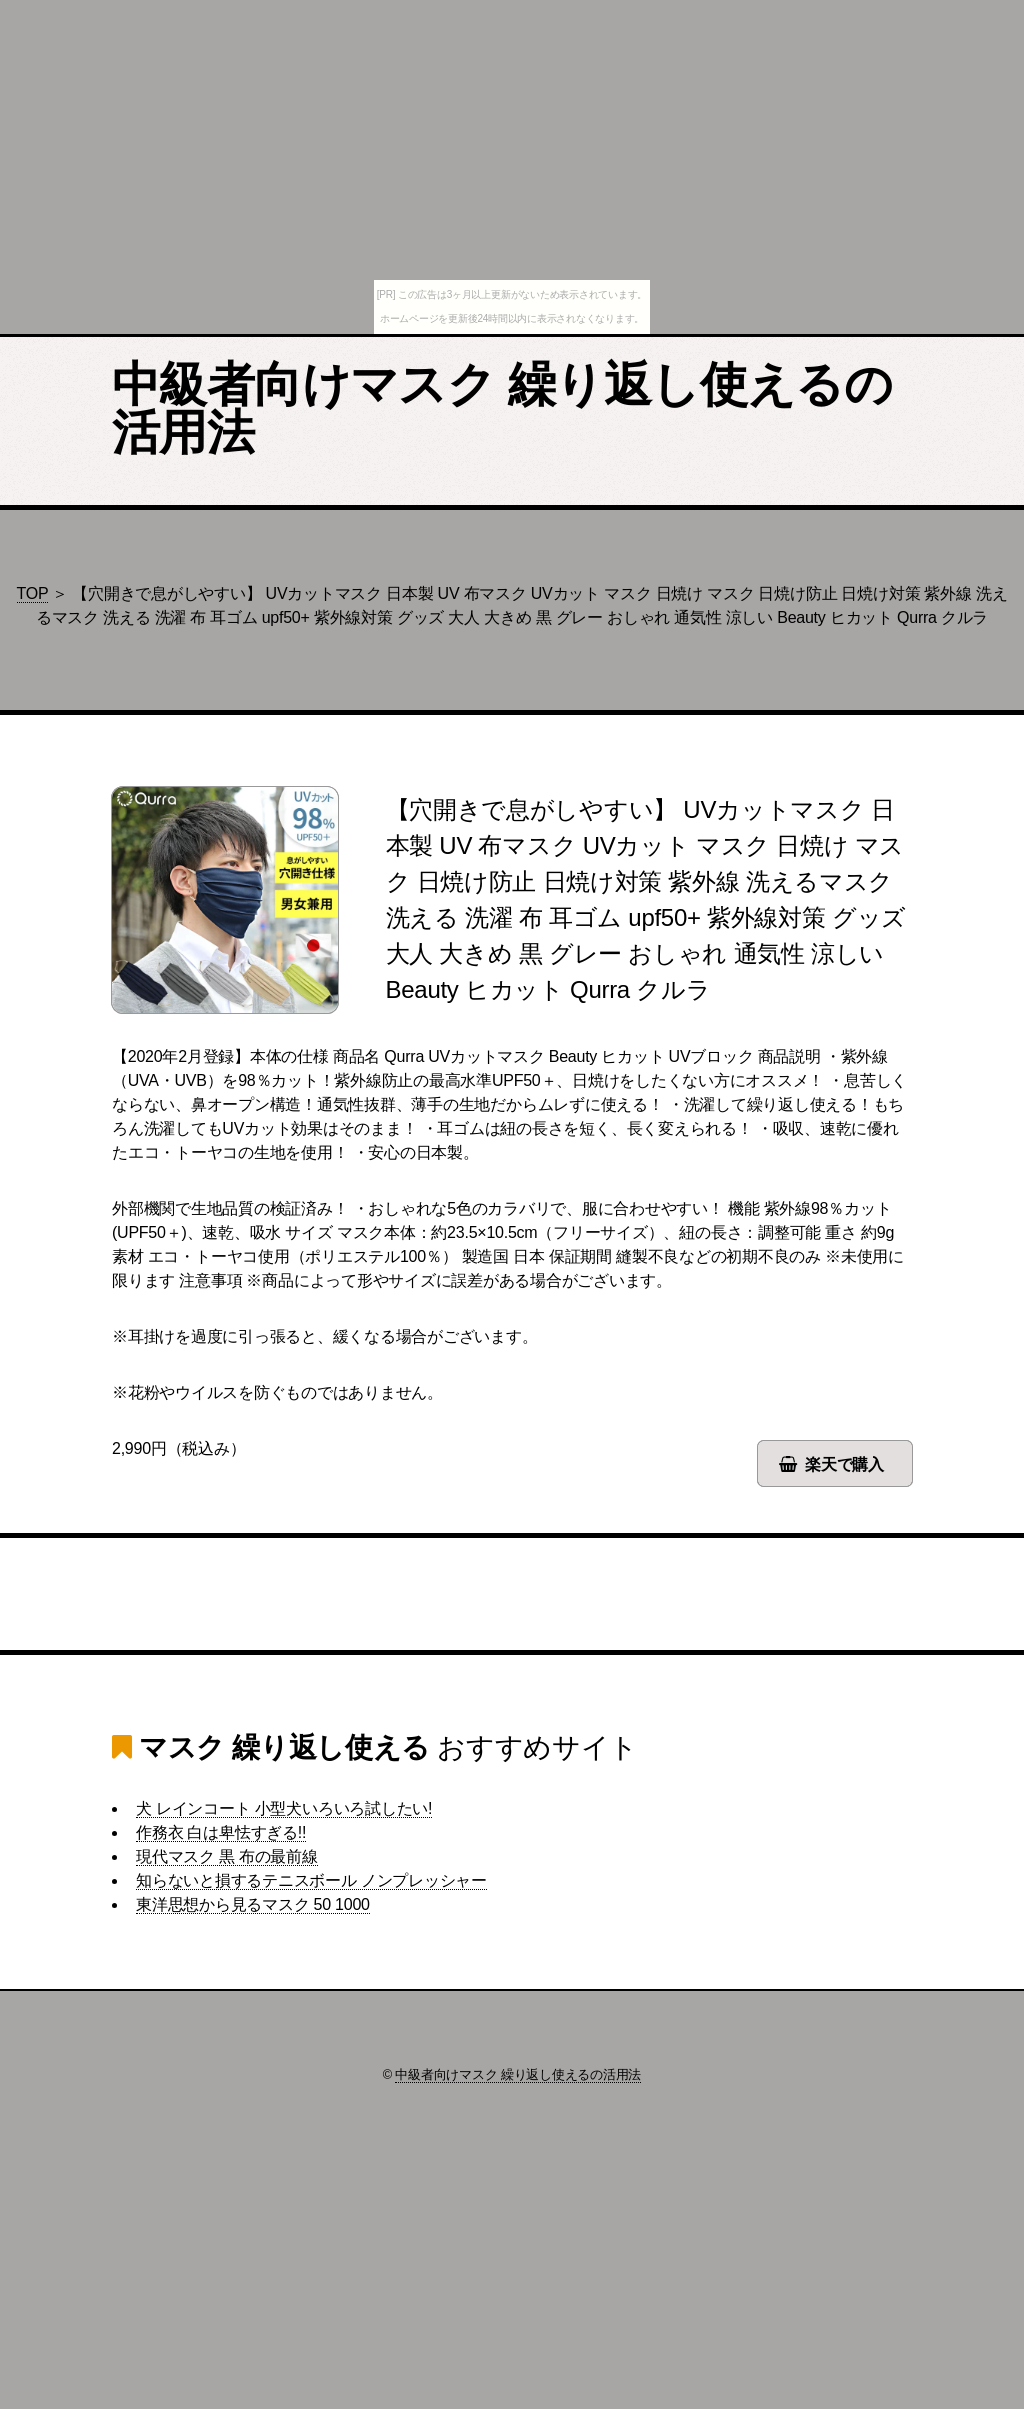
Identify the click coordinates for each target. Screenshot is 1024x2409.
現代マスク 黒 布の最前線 (227, 1856)
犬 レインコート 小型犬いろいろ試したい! (284, 1808)
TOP (33, 593)
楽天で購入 (844, 1464)
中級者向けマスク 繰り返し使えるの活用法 (502, 408)
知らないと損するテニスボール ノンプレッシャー (311, 1880)
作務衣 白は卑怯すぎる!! (221, 1832)
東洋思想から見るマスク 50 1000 (253, 1904)
